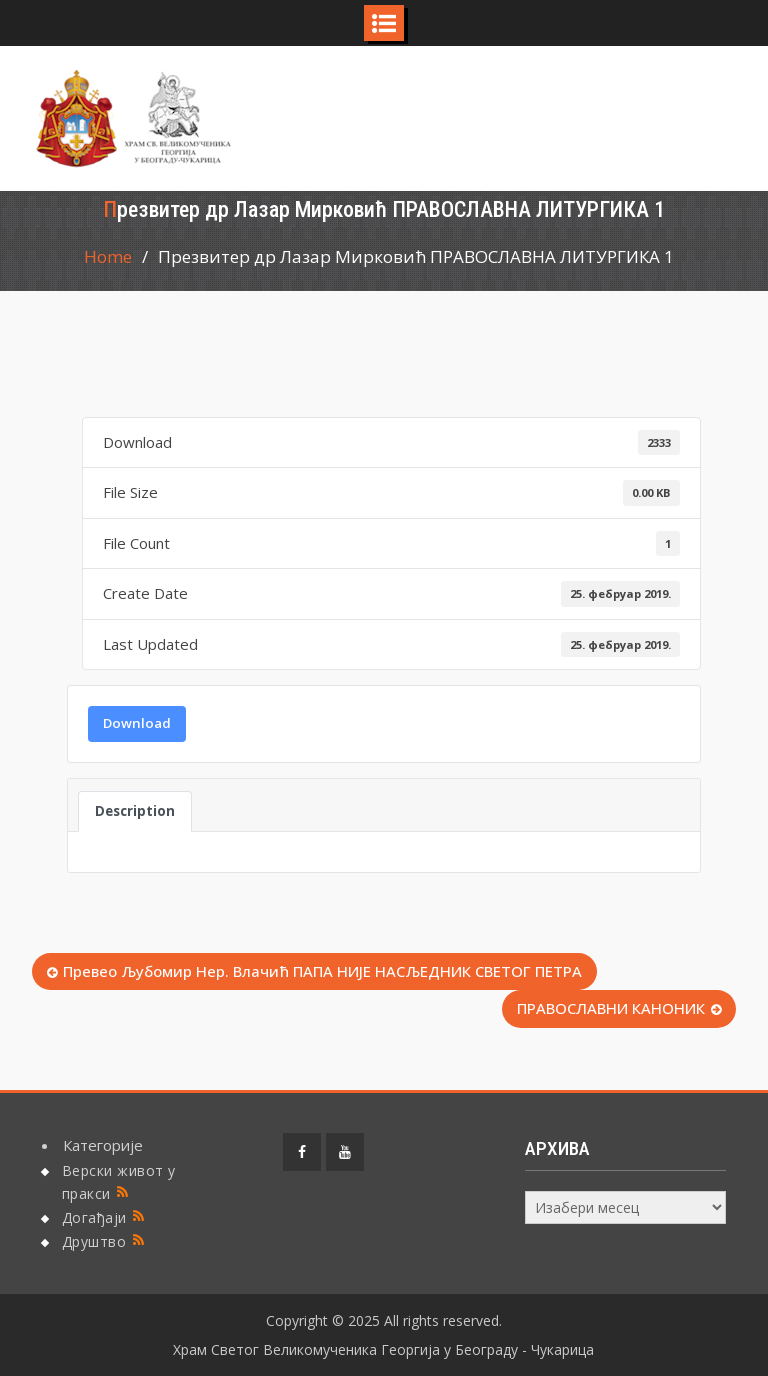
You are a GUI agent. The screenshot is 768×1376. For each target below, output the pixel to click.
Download (137, 723)
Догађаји (94, 1217)
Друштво (94, 1241)
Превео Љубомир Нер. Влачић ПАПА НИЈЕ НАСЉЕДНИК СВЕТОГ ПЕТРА (322, 971)
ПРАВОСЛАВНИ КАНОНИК (611, 1008)
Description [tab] (135, 811)
